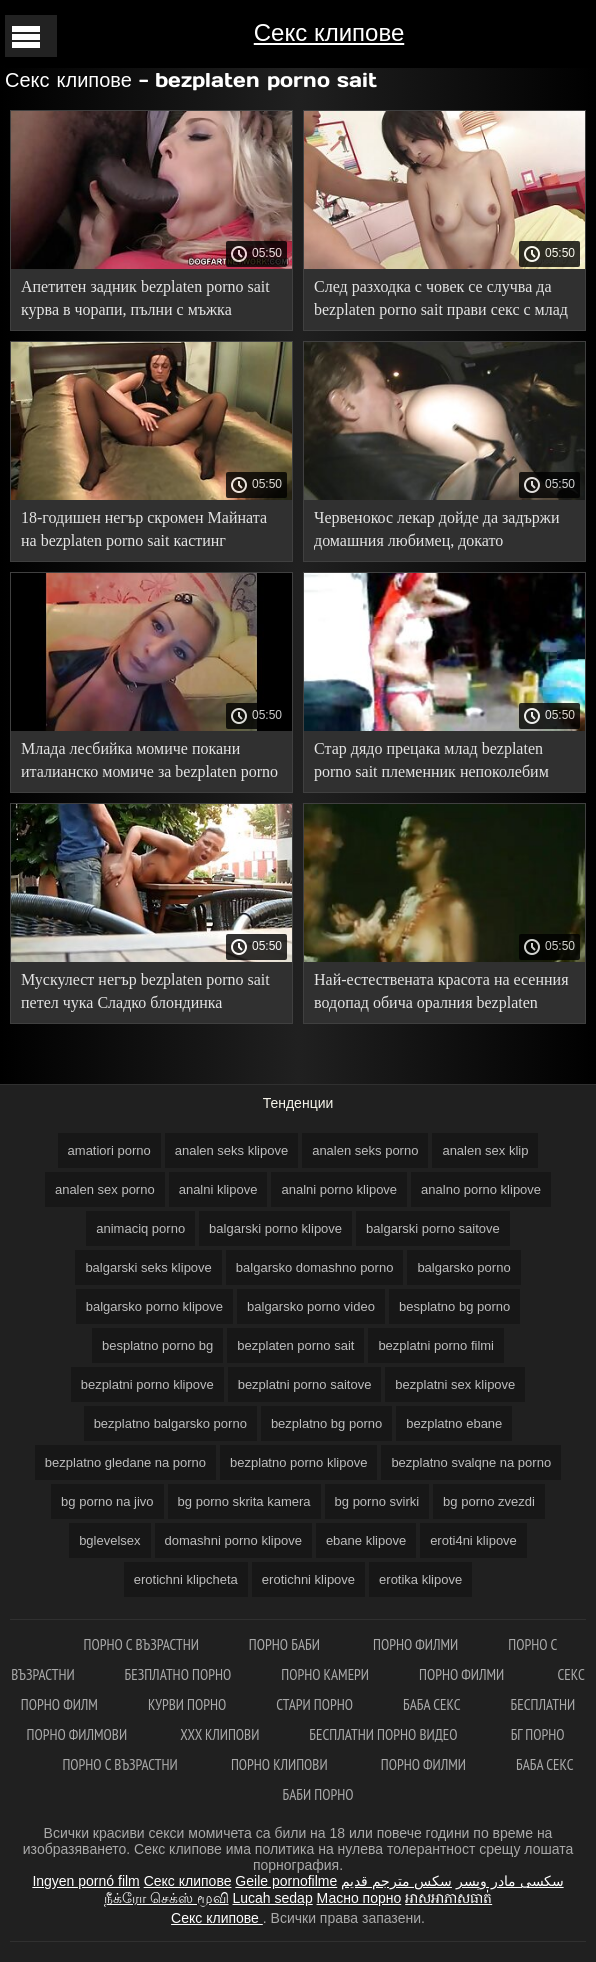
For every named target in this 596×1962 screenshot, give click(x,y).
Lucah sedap (273, 1898)
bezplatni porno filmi (436, 1345)
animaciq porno (140, 1228)
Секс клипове (329, 32)
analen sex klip (485, 1150)
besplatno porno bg (157, 1345)
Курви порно (187, 1704)
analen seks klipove (231, 1150)
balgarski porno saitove (433, 1228)
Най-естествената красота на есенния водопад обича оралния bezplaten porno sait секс (441, 994)
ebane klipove (366, 1540)
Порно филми (463, 1674)
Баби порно (318, 1794)
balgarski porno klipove (275, 1228)
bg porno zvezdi (489, 1501)
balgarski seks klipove (148, 1267)
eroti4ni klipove (473, 1540)
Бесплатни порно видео (384, 1734)
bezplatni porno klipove (147, 1384)
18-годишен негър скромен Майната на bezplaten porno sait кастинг (144, 529)
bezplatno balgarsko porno (170, 1423)
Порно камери (325, 1674)
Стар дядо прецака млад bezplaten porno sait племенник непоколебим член (431, 763)
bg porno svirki (377, 1501)
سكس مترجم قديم (396, 1881)
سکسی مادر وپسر (510, 1881)
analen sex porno (105, 1189)
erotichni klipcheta (186, 1579)
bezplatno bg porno (326, 1423)
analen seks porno (365, 1150)
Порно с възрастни (141, 1644)
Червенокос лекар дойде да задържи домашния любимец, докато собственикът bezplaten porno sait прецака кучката (436, 532)
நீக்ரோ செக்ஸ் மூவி (166, 1898)
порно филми (415, 1644)
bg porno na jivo (107, 1501)
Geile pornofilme (286, 1881)
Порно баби (286, 1644)
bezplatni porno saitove (305, 1384)
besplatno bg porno (454, 1306)
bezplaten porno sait (295, 1345)
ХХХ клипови (219, 1734)
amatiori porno (109, 1150)
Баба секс (432, 1704)
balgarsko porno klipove (154, 1306)
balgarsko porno (463, 1267)
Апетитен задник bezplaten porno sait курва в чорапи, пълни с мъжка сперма (145, 301)
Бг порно (538, 1734)
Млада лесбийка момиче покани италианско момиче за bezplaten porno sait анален (149, 763)
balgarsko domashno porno (315, 1267)
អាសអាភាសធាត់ (448, 1898)
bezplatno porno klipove (298, 1462)
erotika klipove (420, 1579)
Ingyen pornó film (85, 1881)
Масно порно (359, 1898)
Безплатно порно (178, 1674)
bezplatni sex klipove (455, 1384)
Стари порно (314, 1704)
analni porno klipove (339, 1189)
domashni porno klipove (233, 1540)
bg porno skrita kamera (244, 1501)
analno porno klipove (481, 1189)
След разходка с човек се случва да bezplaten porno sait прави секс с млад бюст (441, 301)
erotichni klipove (308, 1579)
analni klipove (218, 1189)
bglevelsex (109, 1540)
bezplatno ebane (454, 1423)
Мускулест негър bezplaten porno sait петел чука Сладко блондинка (145, 991)
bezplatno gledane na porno (125, 1462)
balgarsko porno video (311, 1306)
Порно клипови (281, 1764)
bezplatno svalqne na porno (471, 1462)
